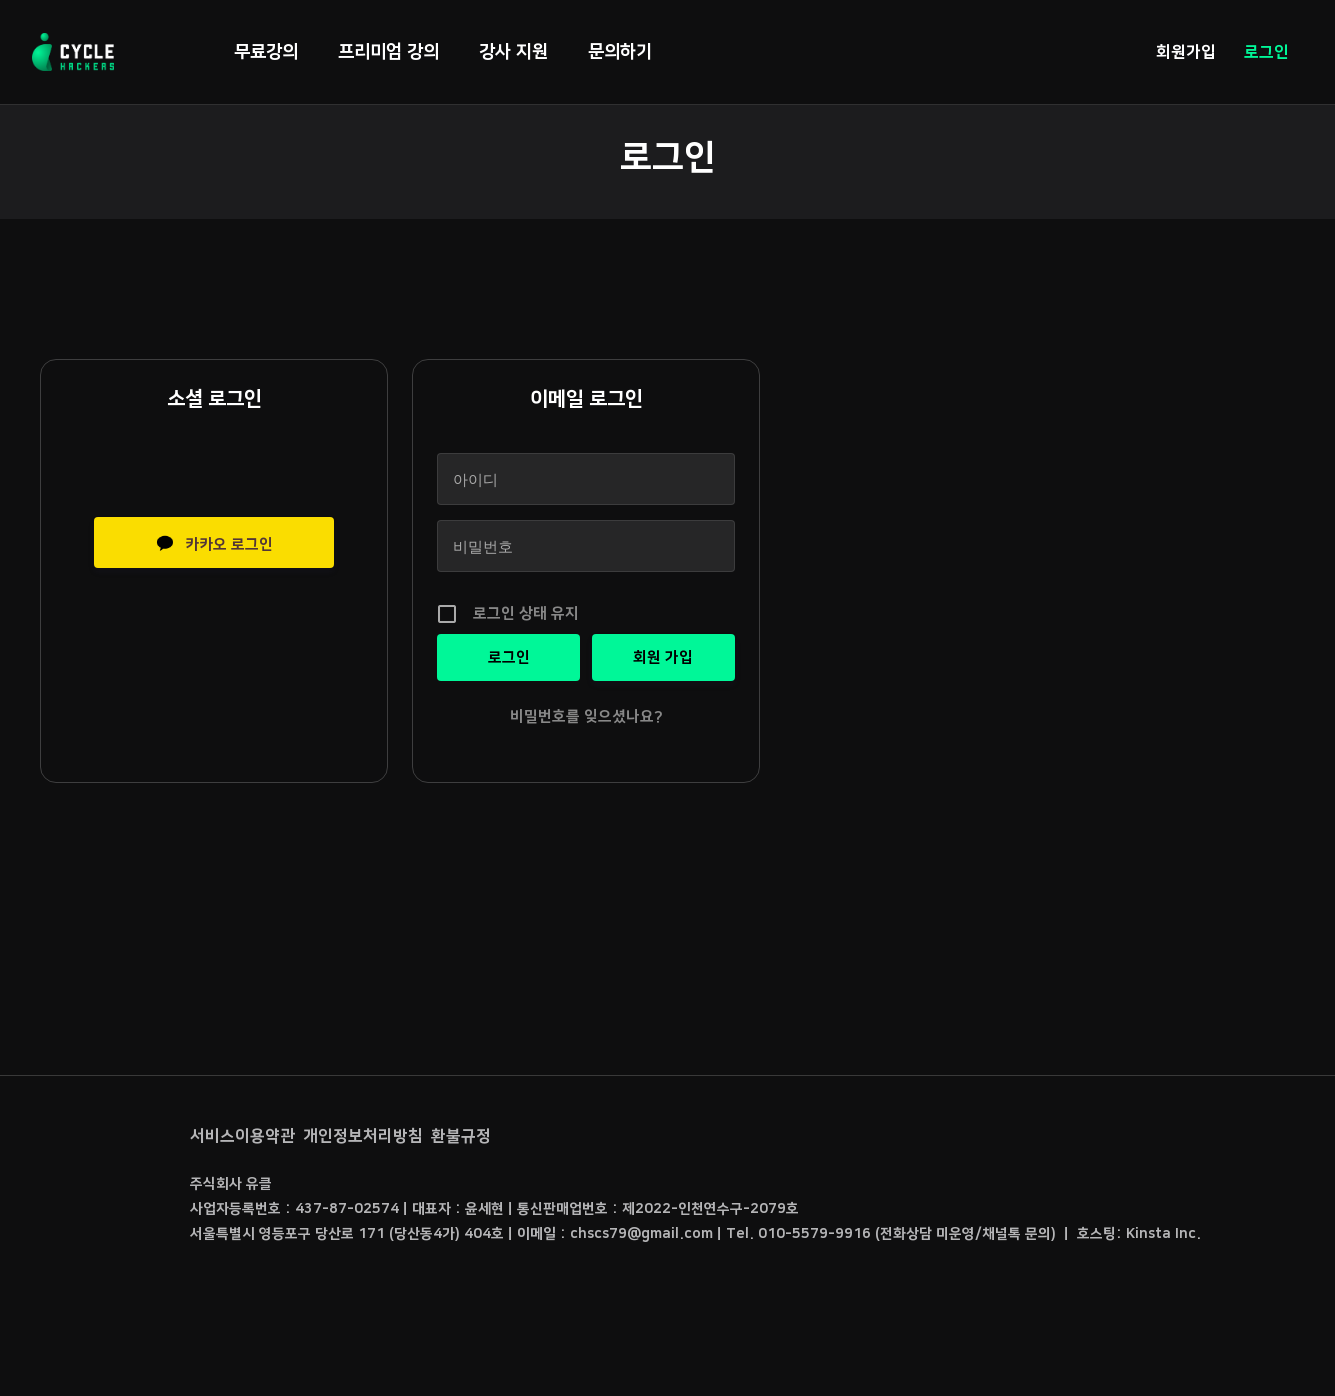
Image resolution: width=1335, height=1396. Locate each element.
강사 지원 (513, 52)
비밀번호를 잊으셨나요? (586, 716)
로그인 (1266, 52)
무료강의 (266, 52)
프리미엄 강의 (388, 52)
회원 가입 (663, 657)
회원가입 (1186, 52)
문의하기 (620, 52)
